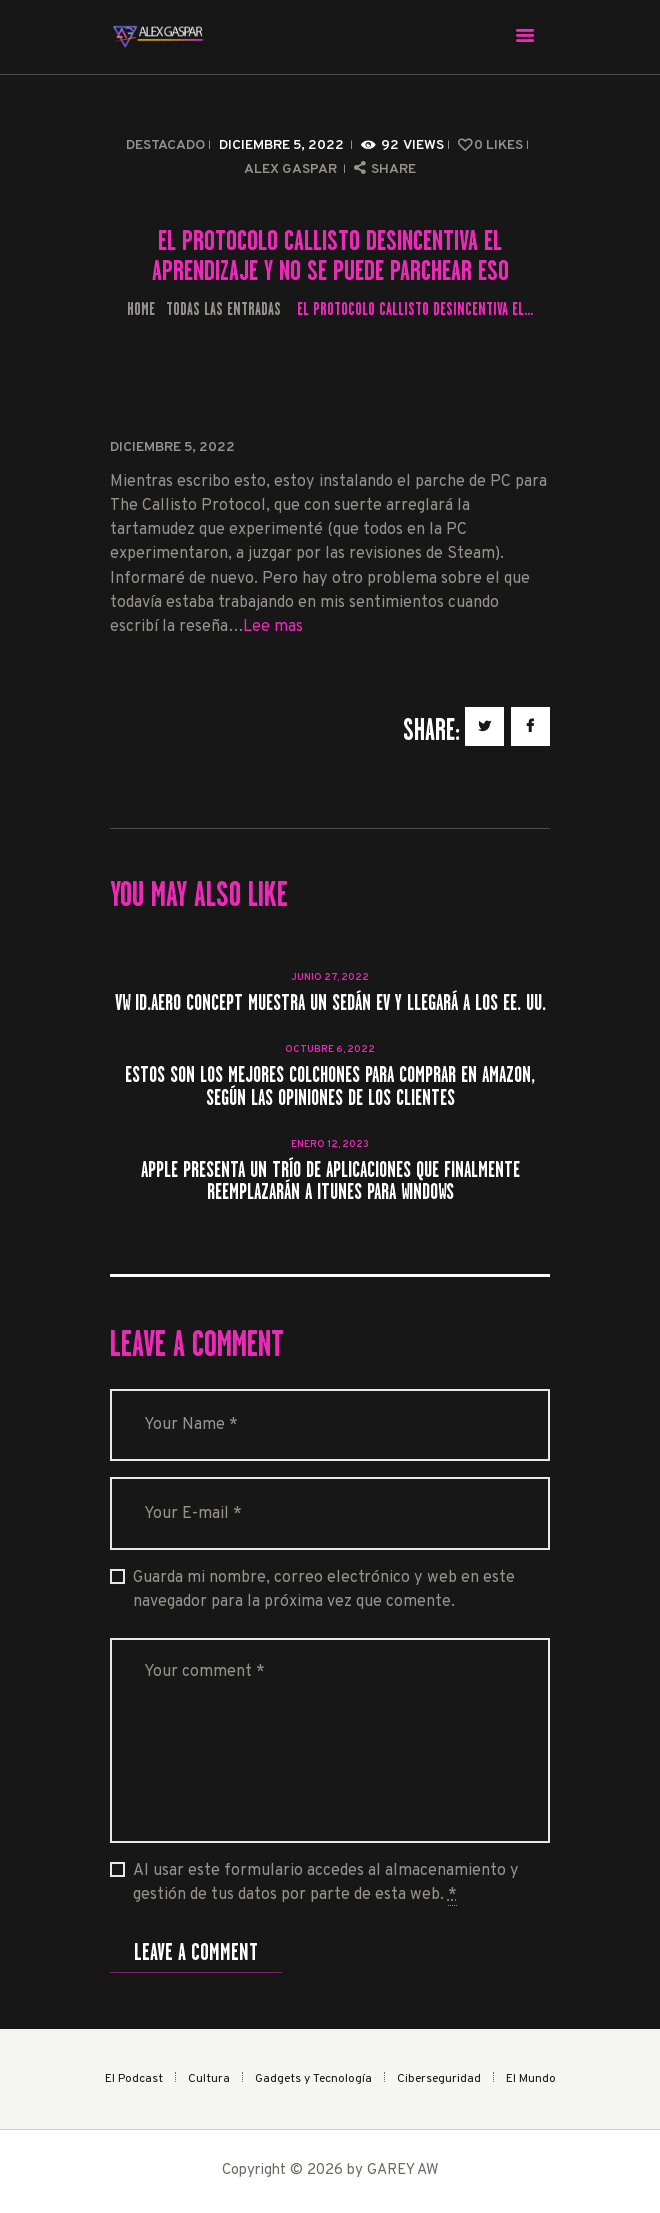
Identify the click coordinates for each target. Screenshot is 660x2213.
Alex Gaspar (292, 169)
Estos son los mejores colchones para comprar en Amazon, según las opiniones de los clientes (330, 1086)
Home (141, 309)
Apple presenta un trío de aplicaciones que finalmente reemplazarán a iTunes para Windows (330, 1181)
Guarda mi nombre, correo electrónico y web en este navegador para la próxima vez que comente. (324, 1590)
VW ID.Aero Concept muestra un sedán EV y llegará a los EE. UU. (330, 1003)
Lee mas (273, 627)
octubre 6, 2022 (330, 1049)
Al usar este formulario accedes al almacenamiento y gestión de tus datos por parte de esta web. (326, 1883)
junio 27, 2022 (330, 977)
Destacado (165, 145)
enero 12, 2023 (330, 1144)
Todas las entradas (223, 309)
